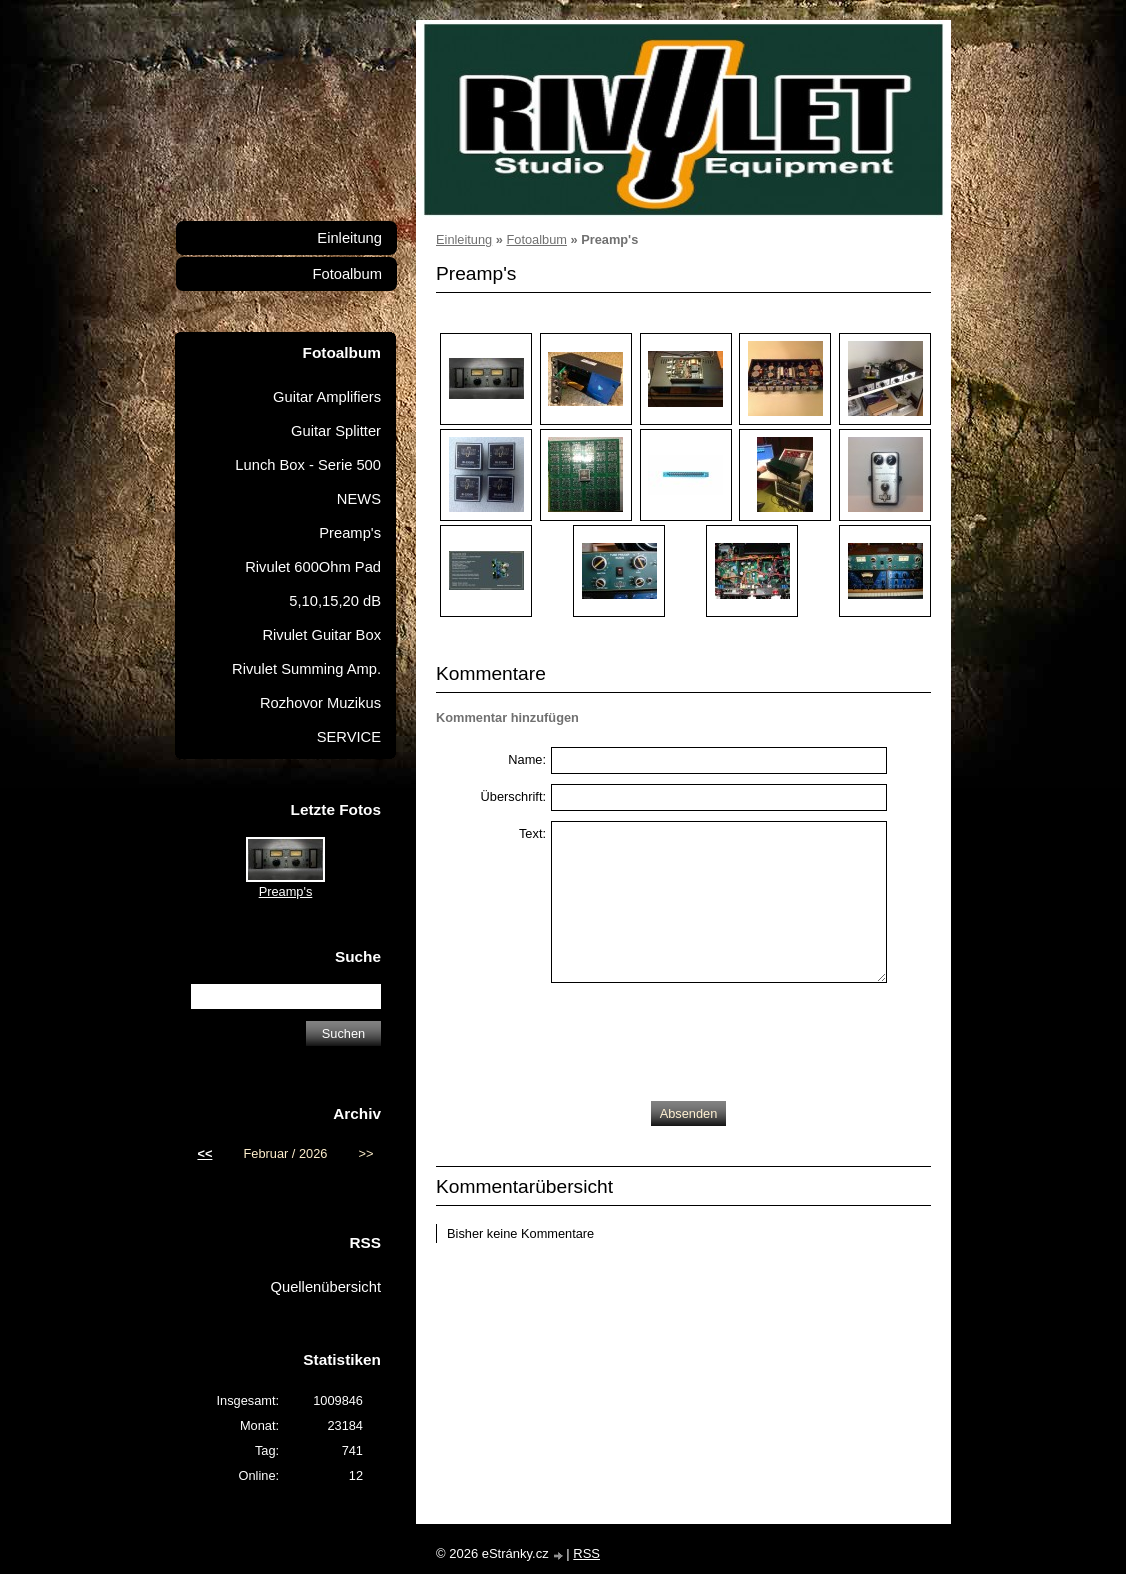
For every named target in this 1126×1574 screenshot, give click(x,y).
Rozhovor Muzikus (320, 703)
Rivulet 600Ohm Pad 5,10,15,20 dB (313, 584)
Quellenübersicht (326, 1287)
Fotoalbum (536, 239)
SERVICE (349, 737)
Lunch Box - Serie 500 (308, 465)
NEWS (359, 499)
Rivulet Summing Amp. (306, 669)
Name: (527, 759)
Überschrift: (513, 796)
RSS (586, 1553)
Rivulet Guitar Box (321, 635)
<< (204, 1153)
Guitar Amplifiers (327, 397)
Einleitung (464, 239)
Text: (532, 833)
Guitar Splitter (336, 431)
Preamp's (350, 533)
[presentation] (703, 1037)
